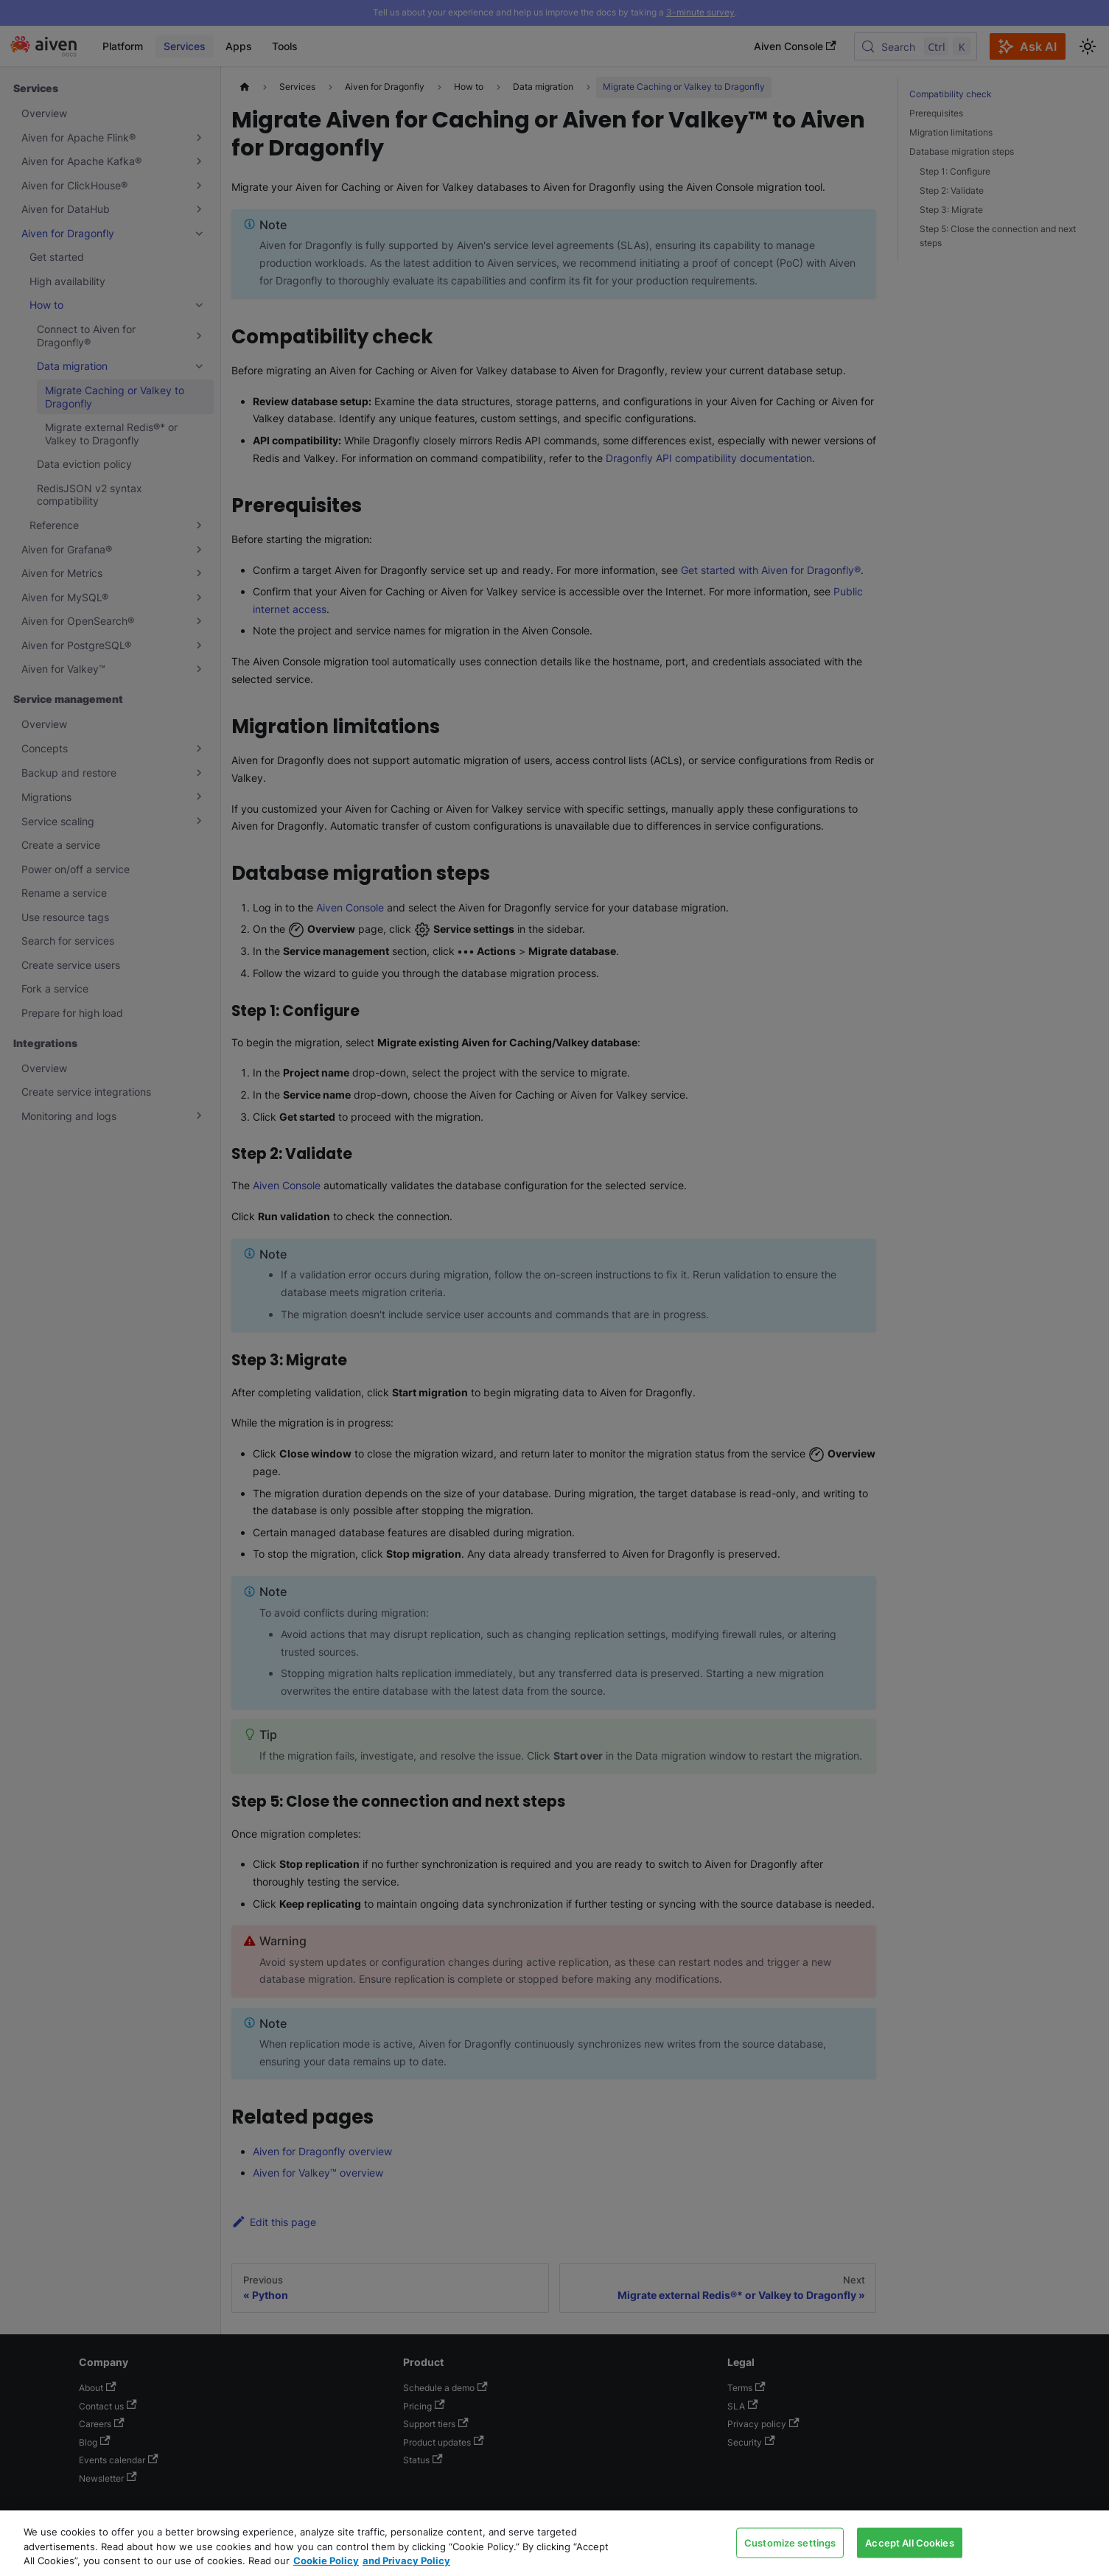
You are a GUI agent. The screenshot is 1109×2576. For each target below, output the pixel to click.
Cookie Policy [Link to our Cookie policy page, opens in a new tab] (326, 2560)
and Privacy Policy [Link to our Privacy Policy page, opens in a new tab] (406, 2560)
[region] (554, 2543)
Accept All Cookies (909, 2542)
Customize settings (790, 2542)
